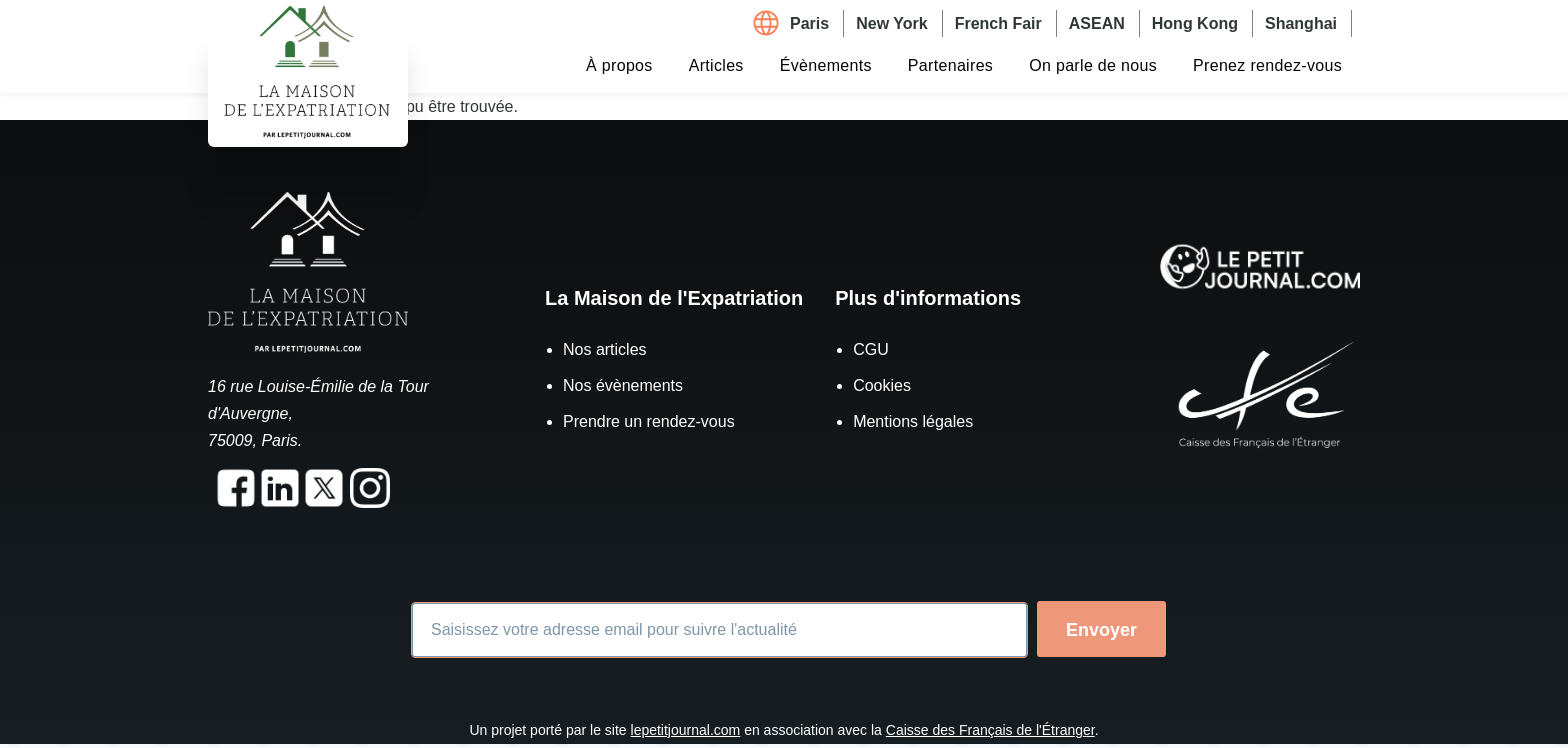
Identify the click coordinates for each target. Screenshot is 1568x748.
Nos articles (605, 349)
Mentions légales (913, 421)
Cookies (882, 385)
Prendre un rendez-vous (649, 421)
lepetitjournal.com (686, 730)
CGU (871, 349)
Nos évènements (623, 385)
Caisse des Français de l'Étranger (990, 730)
